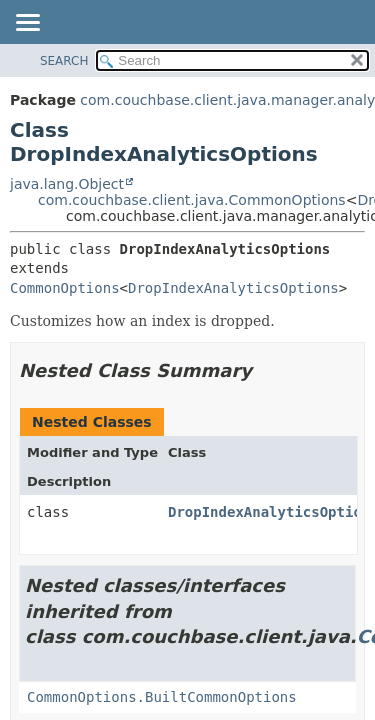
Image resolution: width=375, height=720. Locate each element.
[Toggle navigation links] (27, 24)
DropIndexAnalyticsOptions (233, 288)
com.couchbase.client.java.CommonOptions (192, 200)
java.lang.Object (67, 184)
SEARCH (64, 61)
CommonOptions (65, 288)
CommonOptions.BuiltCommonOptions (162, 697)
